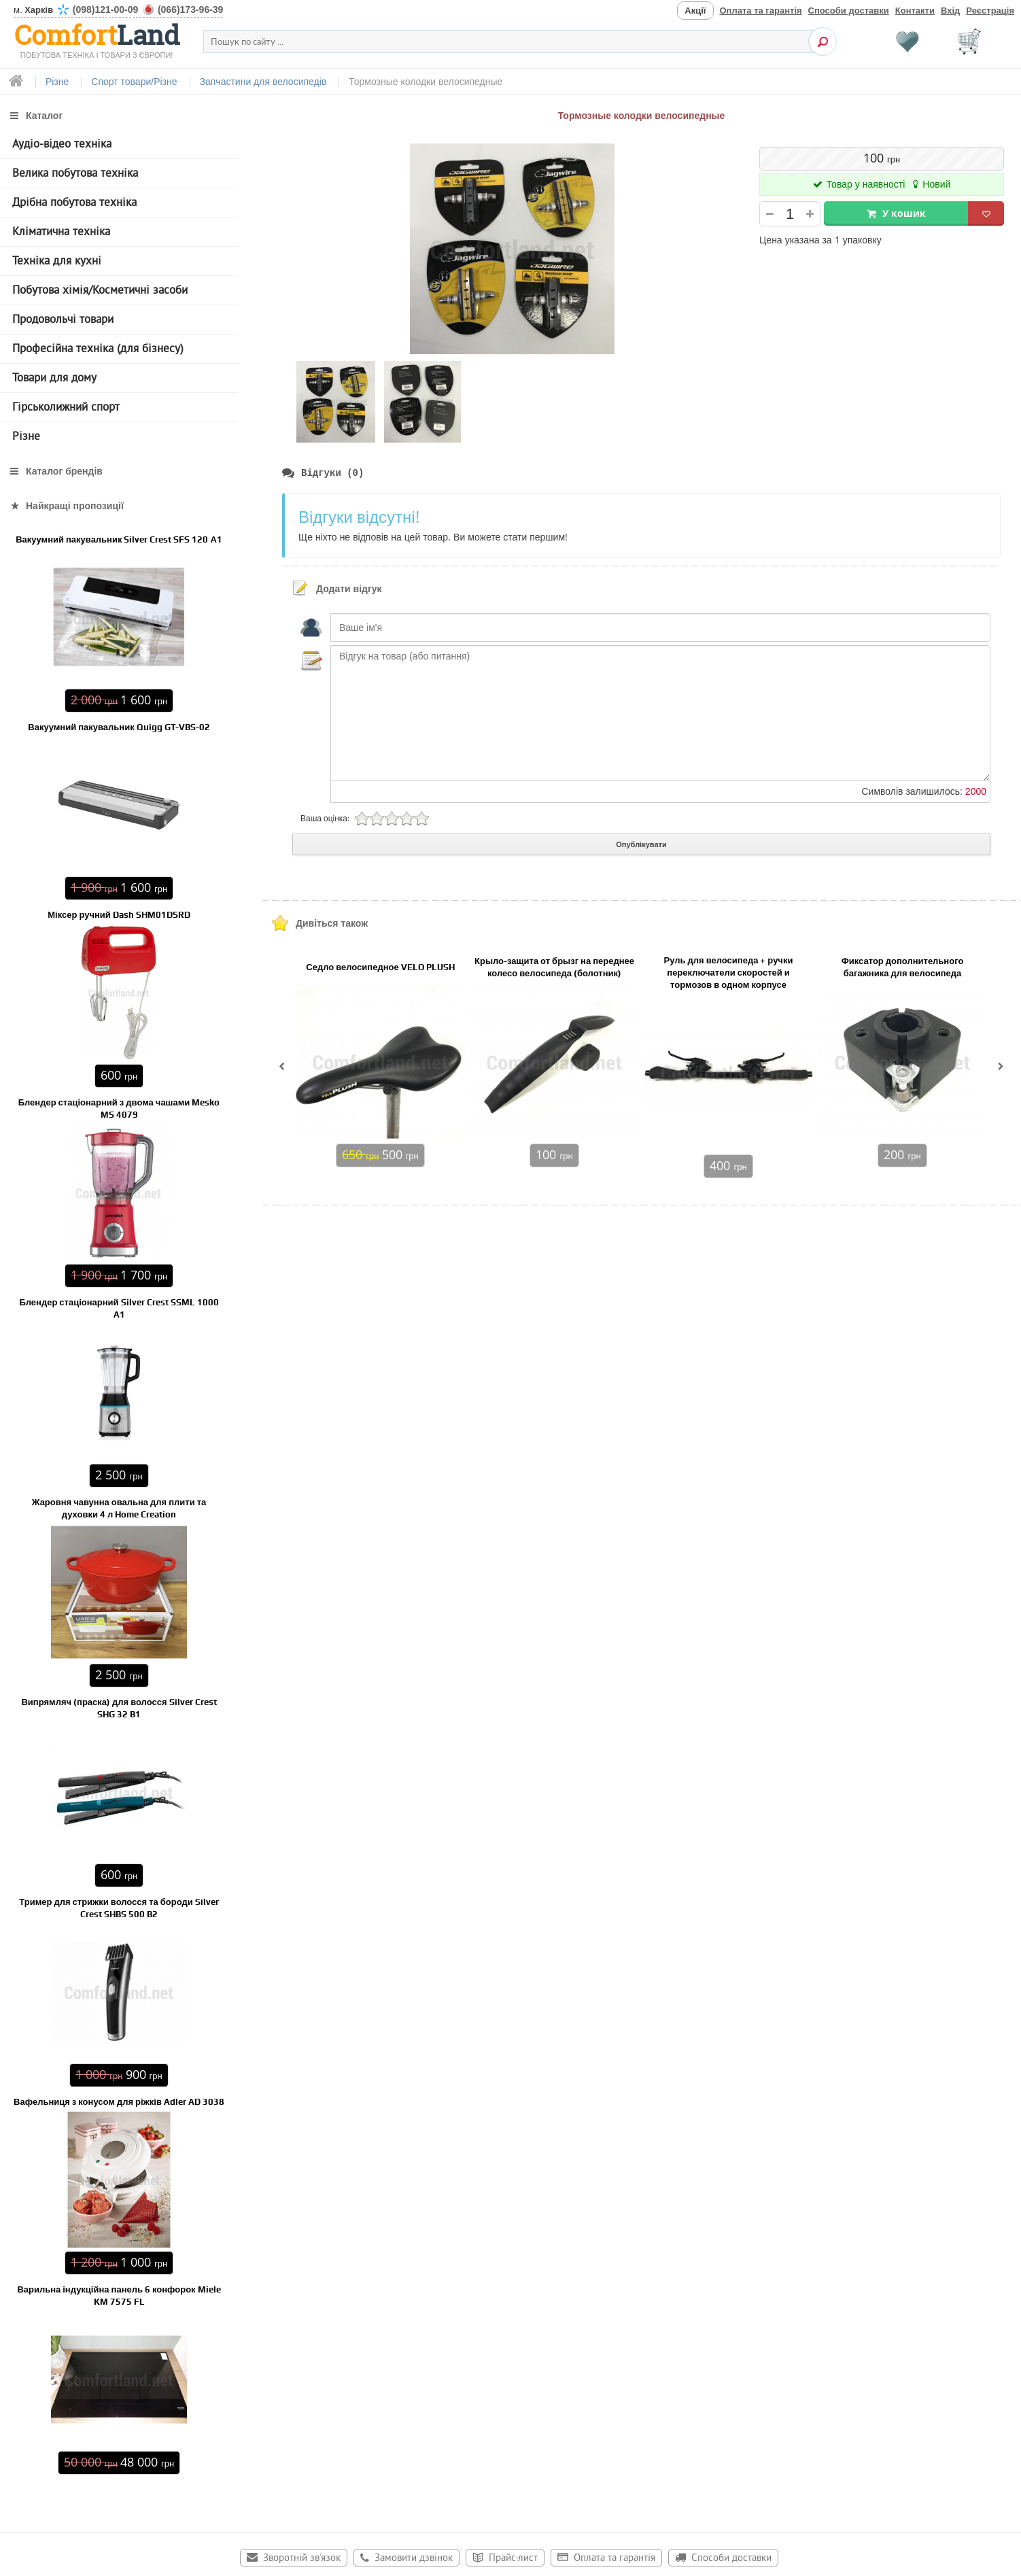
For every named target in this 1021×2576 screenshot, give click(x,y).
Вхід (950, 10)
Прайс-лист (513, 2558)
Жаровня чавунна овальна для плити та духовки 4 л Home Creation (119, 1508)
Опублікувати (641, 845)
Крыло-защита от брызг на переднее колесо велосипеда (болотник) (554, 968)
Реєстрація (990, 10)
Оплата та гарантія (761, 10)
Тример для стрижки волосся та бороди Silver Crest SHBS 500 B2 (118, 1908)
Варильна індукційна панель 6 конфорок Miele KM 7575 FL (118, 2295)
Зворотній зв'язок (302, 2558)
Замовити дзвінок (414, 2558)
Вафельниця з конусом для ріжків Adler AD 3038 (119, 2102)
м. (118, 10)
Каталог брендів (64, 471)
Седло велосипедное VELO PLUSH (380, 968)
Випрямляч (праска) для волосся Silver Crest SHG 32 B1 (118, 1708)
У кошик (904, 213)
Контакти (915, 10)
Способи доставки (848, 10)
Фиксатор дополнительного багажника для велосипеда (903, 968)
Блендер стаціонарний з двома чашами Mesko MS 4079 (119, 1108)
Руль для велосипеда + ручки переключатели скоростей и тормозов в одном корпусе (728, 973)
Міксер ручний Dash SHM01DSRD (119, 915)
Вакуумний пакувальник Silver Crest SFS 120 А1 (119, 539)
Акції (695, 10)
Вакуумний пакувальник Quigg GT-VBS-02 (118, 727)
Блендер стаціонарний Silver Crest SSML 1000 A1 (118, 1308)
